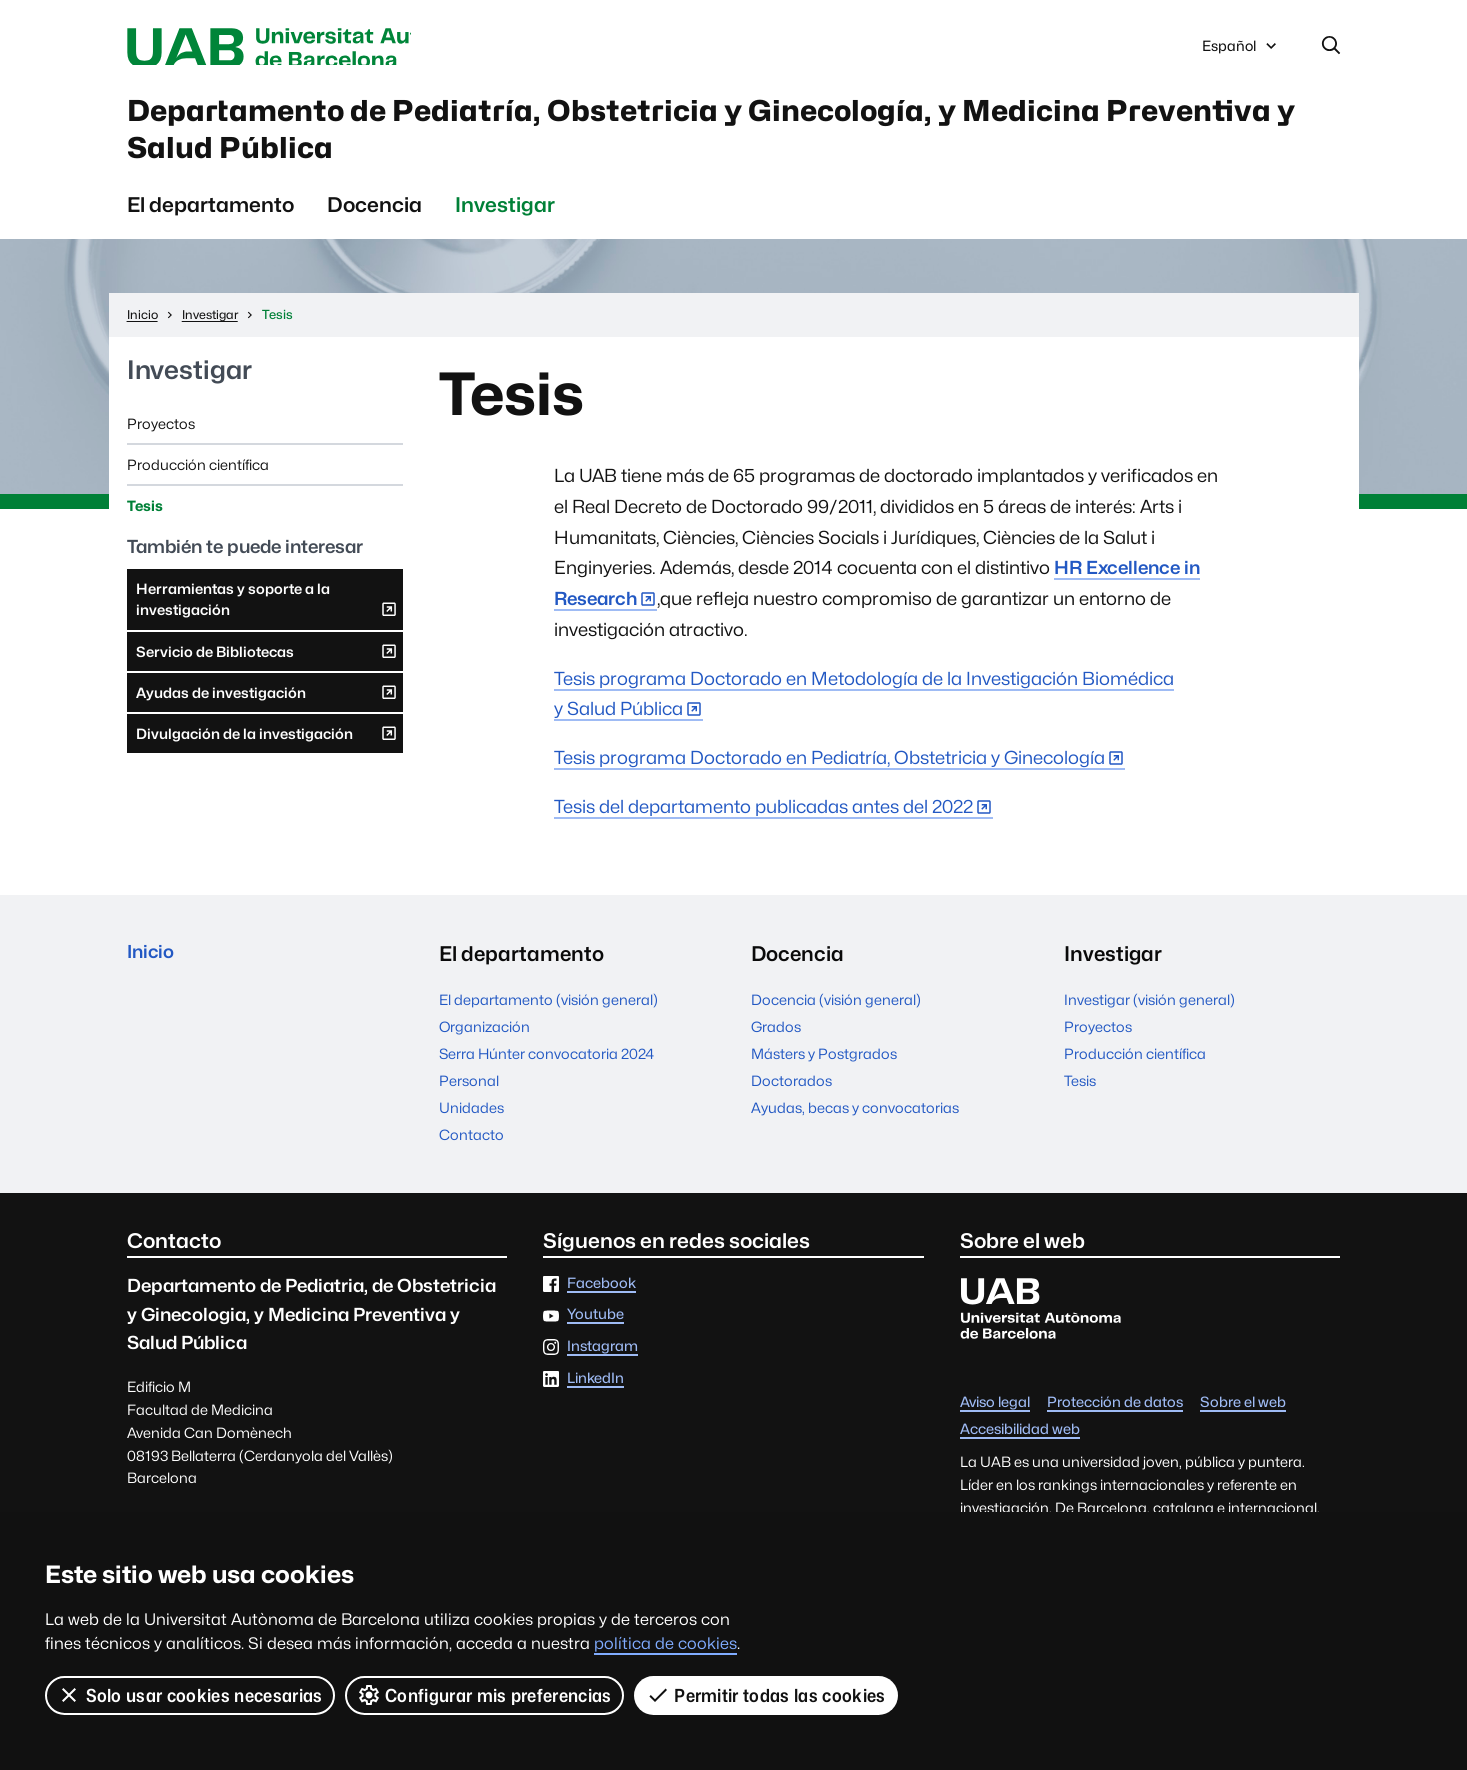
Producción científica (198, 488)
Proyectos (161, 447)
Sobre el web (1243, 1426)
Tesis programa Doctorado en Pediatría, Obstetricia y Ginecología (829, 781)
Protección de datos (1115, 1426)
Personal (469, 1104)
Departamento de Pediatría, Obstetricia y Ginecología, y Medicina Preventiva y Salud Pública (650, 142)
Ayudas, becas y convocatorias (855, 1131)
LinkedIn (595, 1402)
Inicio (153, 977)
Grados (776, 1050)
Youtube (595, 1338)
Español (1241, 53)
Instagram (602, 1370)
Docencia (374, 228)
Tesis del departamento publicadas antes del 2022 (763, 830)
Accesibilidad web (1020, 1452)
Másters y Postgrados (824, 1077)
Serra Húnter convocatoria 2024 (546, 1077)
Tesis (145, 529)
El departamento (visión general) (548, 1023)
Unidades (471, 1131)
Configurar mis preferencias (485, 1695)
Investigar (505, 228)
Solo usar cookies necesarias (190, 1695)
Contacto (471, 1158)
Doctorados (791, 1104)
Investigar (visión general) (1149, 1023)
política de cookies (665, 1643)
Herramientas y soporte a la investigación (267, 629)
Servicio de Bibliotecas (267, 679)
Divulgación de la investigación (267, 761)
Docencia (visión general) (836, 1023)
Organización (484, 1050)
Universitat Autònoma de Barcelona (316, 48)
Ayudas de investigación (267, 720)
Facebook (601, 1306)
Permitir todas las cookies (767, 1695)
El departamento (210, 228)
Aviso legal (995, 1426)
